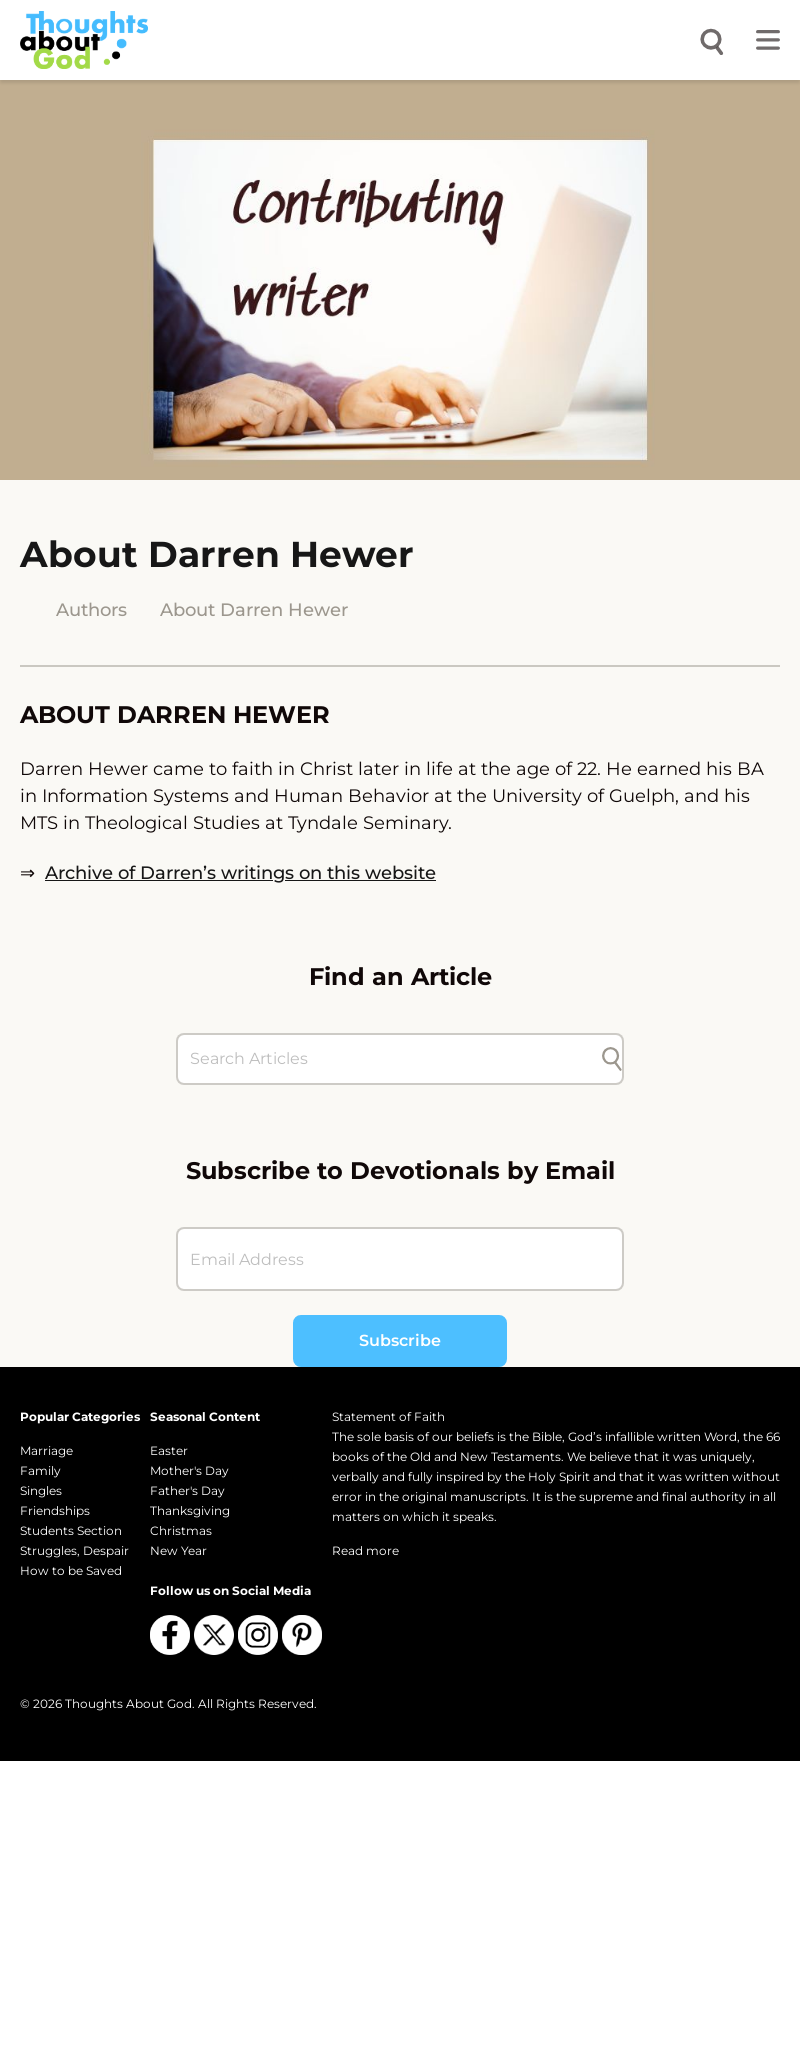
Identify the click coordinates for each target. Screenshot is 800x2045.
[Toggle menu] (768, 40)
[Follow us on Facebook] (170, 1635)
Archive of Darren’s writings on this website (240, 873)
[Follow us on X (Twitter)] (214, 1635)
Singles (41, 1490)
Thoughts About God (128, 1703)
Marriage (46, 1450)
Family (40, 1470)
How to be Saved (71, 1570)
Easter (169, 1450)
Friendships (55, 1510)
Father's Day (187, 1490)
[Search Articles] (390, 1059)
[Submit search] (612, 1059)
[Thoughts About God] (84, 39)
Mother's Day (189, 1470)
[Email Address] (400, 1259)
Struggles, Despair (74, 1550)
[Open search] (712, 40)
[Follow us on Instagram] (258, 1635)
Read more (365, 1550)
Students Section (71, 1530)
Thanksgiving (190, 1510)
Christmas (181, 1530)
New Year (178, 1550)
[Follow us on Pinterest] (302, 1635)
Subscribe (400, 1340)
